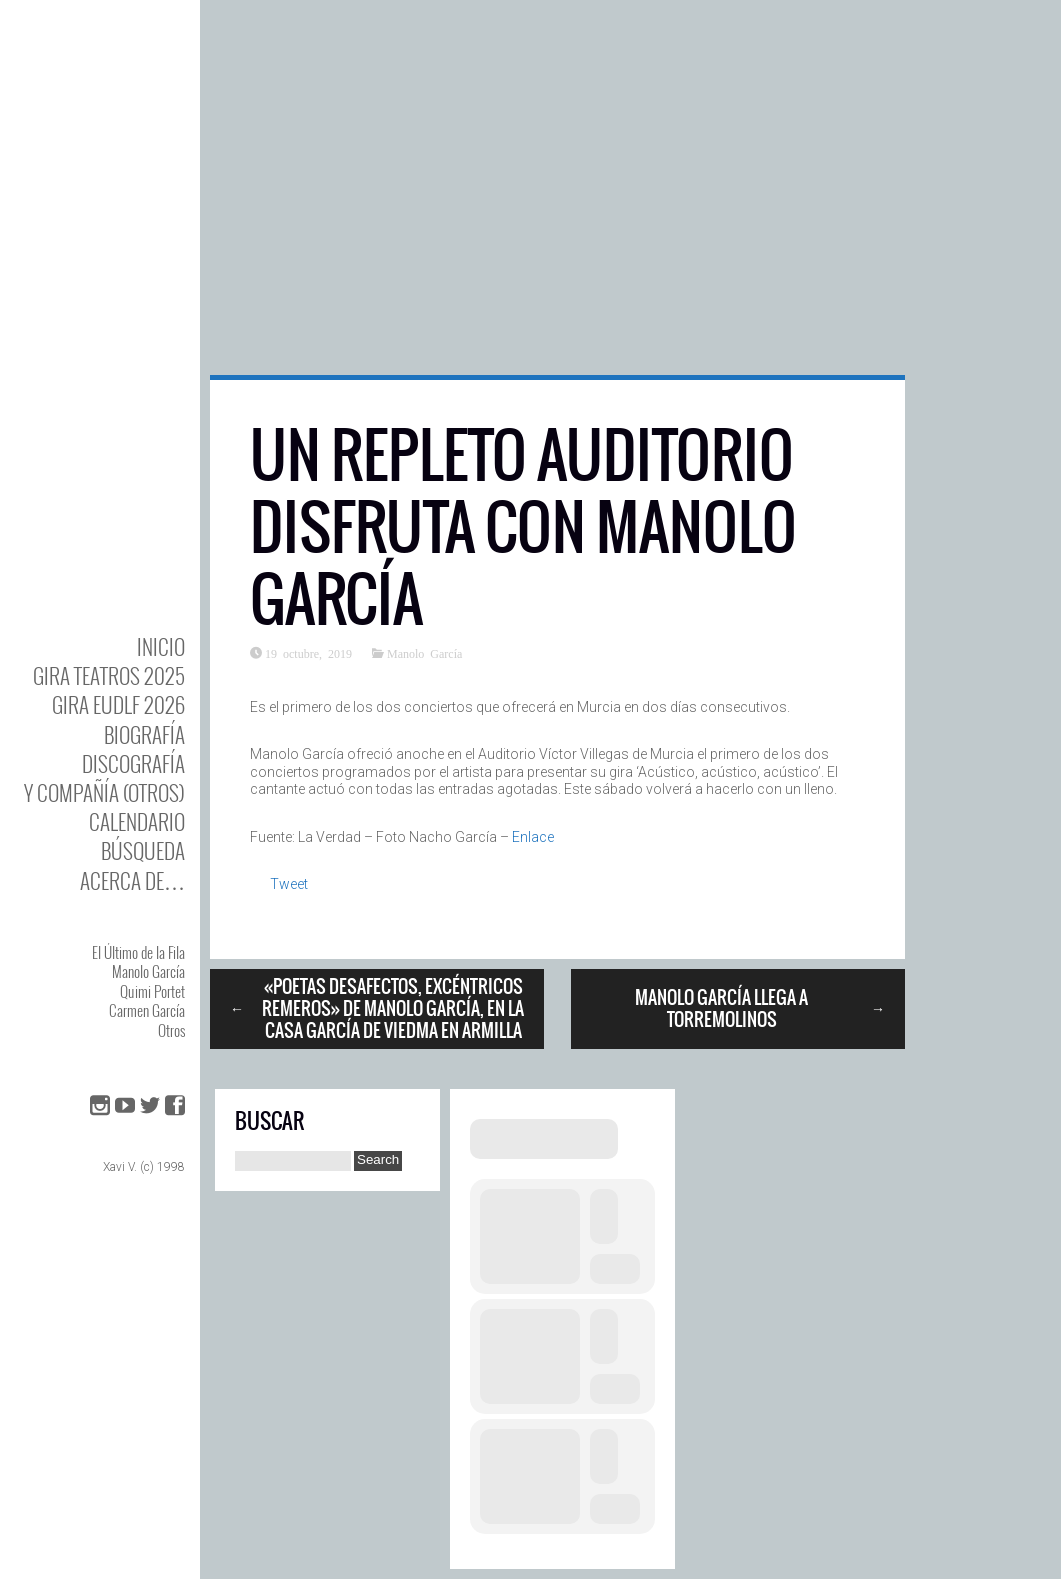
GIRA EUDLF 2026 (118, 704)
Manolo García (148, 971)
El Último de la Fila (138, 952)
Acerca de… (132, 880)
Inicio (161, 646)
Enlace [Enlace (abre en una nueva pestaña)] (533, 837)
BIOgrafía (144, 734)
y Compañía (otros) (104, 792)
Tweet (289, 884)
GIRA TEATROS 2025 (109, 675)
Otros (171, 1030)
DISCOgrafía (133, 763)
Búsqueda (143, 850)
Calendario (137, 821)
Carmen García (147, 1010)
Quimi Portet (152, 991)
